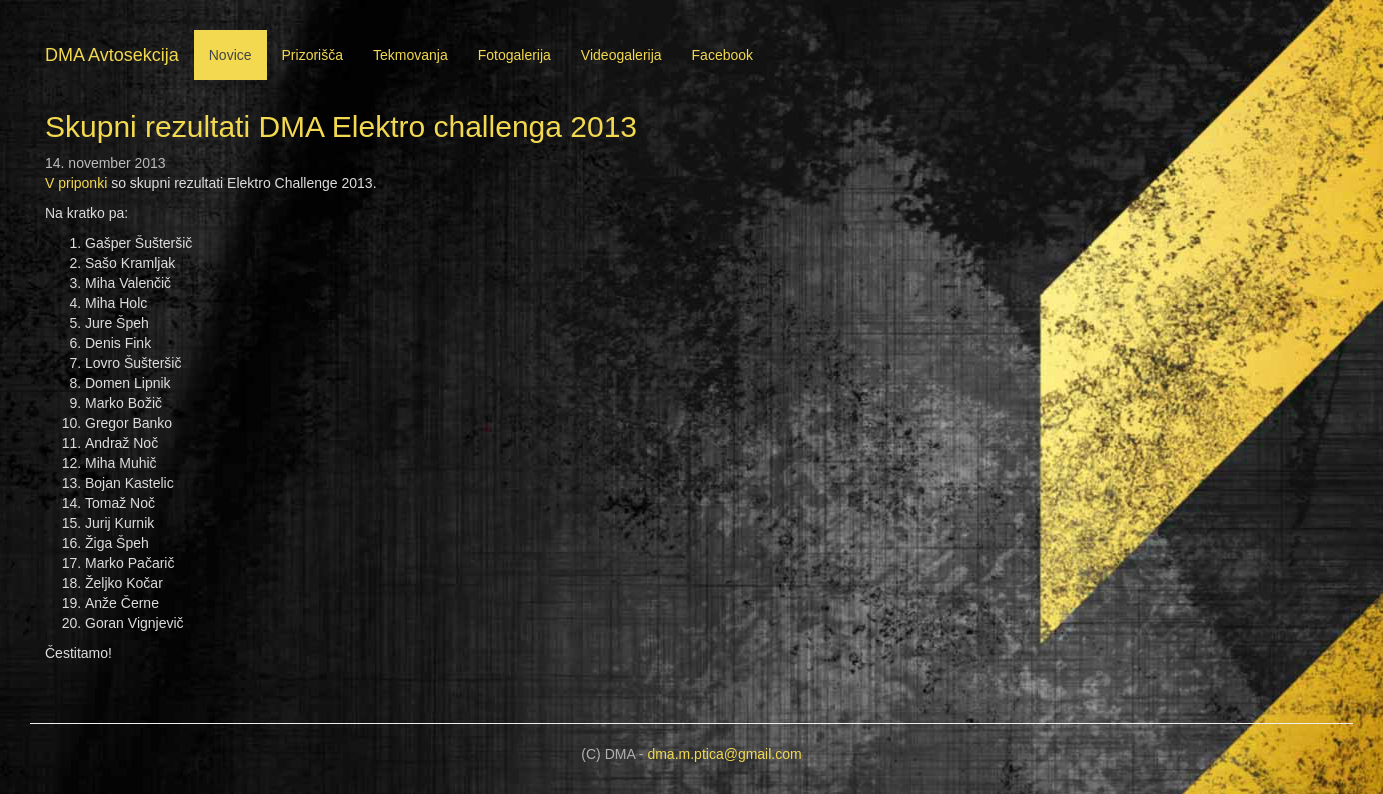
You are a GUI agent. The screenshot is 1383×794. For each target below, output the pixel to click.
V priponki (76, 183)
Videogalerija (621, 55)
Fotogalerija (514, 55)
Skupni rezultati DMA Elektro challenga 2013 (341, 126)
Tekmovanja (410, 55)
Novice (230, 55)
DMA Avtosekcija (112, 55)
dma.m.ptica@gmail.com (724, 754)
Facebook (722, 55)
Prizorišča (312, 55)
